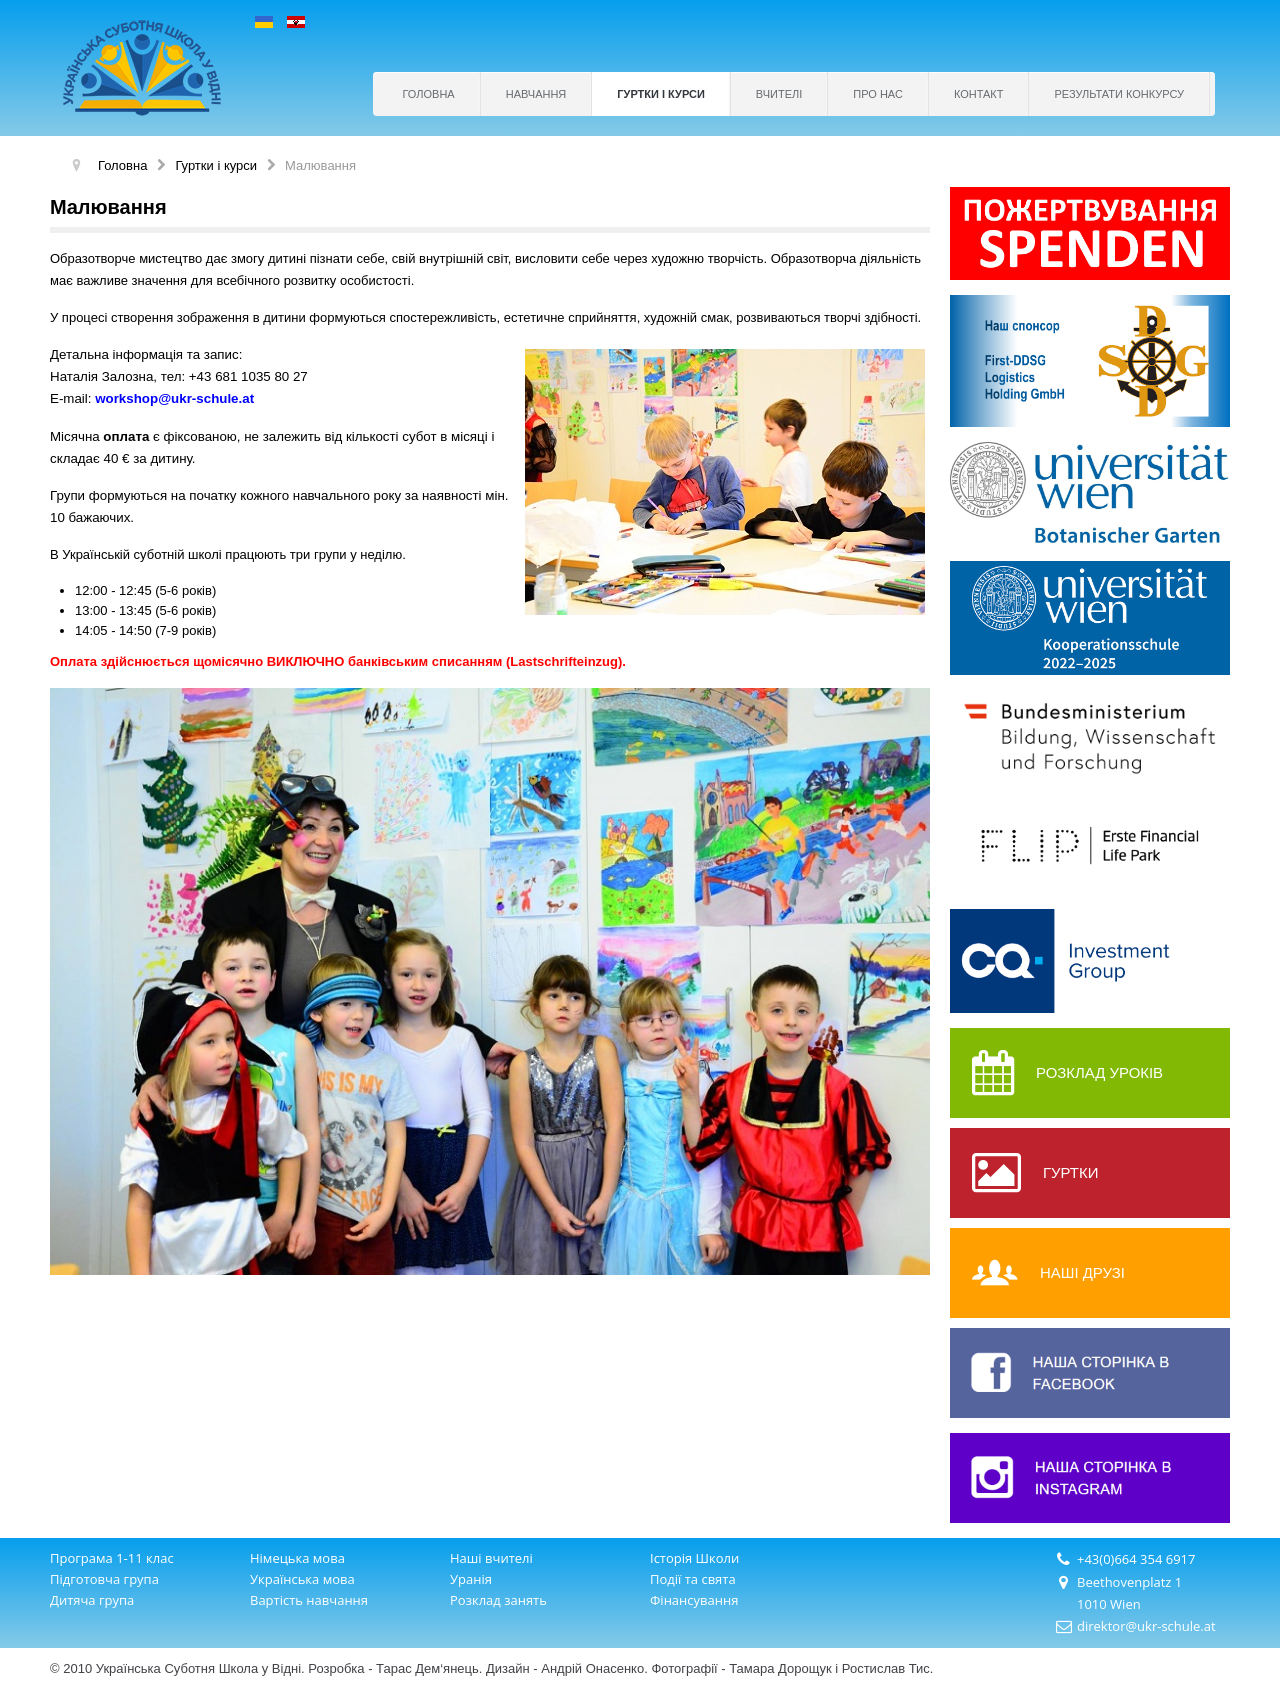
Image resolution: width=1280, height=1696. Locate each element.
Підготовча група (104, 1579)
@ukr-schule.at (206, 398)
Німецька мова (297, 1558)
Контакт (979, 94)
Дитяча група (92, 1600)
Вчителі (779, 94)
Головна (429, 94)
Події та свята (693, 1579)
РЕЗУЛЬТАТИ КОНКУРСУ (1119, 94)
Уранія (471, 1579)
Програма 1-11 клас (112, 1558)
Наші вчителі (491, 1558)
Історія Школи (694, 1558)
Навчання (536, 94)
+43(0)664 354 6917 (1136, 1559)
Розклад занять (498, 1600)
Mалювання (108, 207)
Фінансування (694, 1600)
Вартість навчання (309, 1600)
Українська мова (302, 1579)
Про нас (878, 94)
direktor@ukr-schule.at (1146, 1626)
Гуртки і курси (661, 94)
